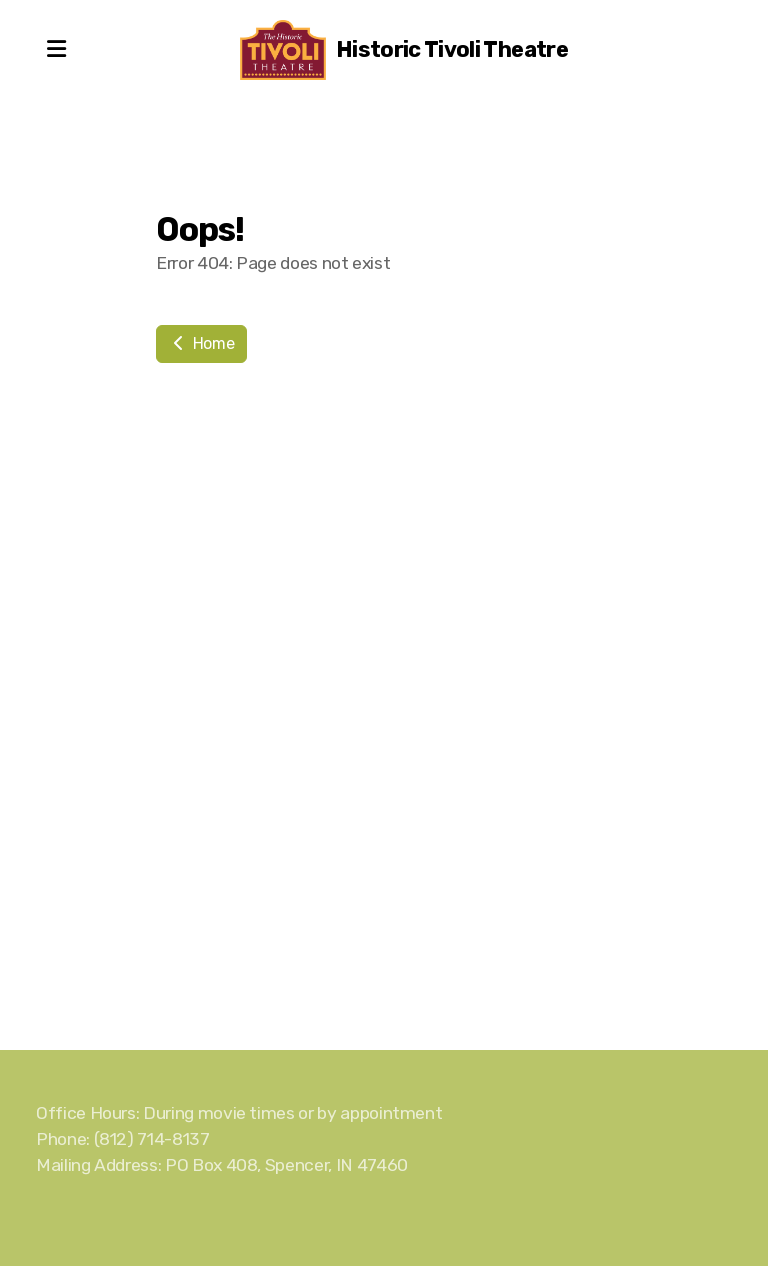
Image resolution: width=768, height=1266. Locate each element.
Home (201, 343)
